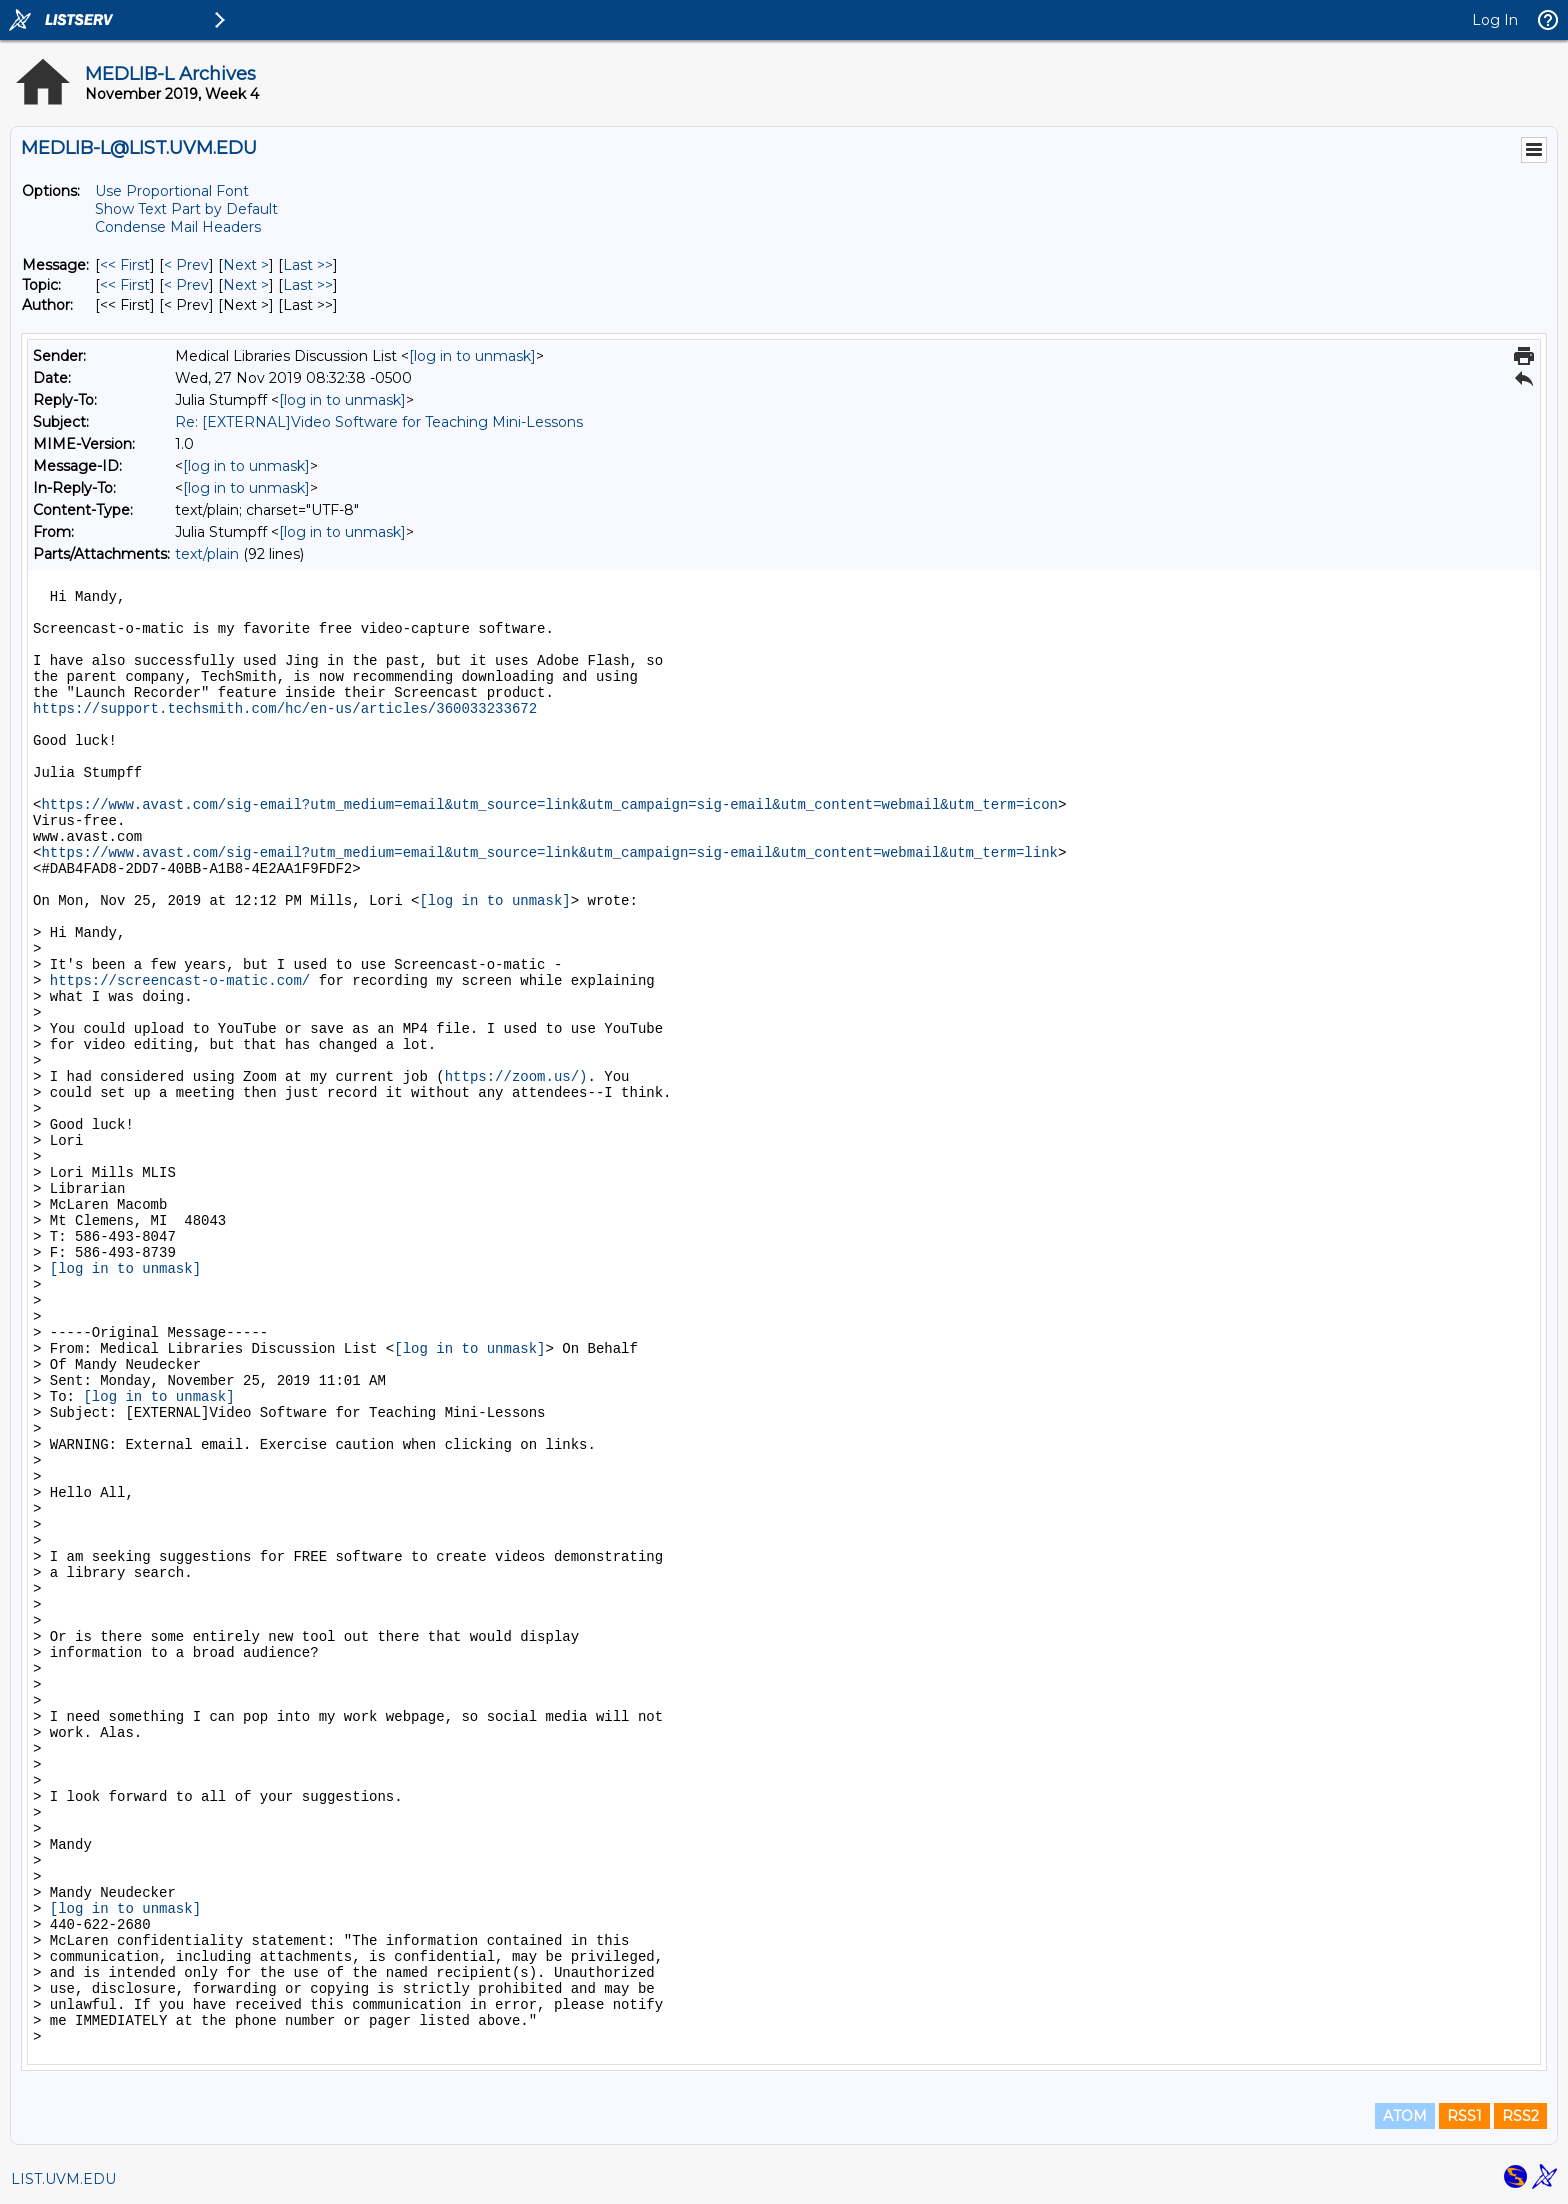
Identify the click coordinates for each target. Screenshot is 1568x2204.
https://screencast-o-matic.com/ (180, 981)
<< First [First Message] (125, 265)
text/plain (207, 554)
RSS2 (1520, 2116)
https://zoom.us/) (516, 1077)
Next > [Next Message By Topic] (246, 285)
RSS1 (1464, 2116)
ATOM (1405, 2116)
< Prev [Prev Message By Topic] (186, 285)
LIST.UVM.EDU (63, 2179)
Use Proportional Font (172, 191)
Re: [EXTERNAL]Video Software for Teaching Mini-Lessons (379, 422)
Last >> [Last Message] (308, 265)
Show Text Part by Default (186, 209)
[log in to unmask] (472, 356)
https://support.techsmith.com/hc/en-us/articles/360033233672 (285, 709)
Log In (1495, 20)
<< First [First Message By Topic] (125, 285)
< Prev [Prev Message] (186, 265)
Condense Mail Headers (178, 227)
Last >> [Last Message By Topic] (308, 285)
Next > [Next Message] (246, 265)
